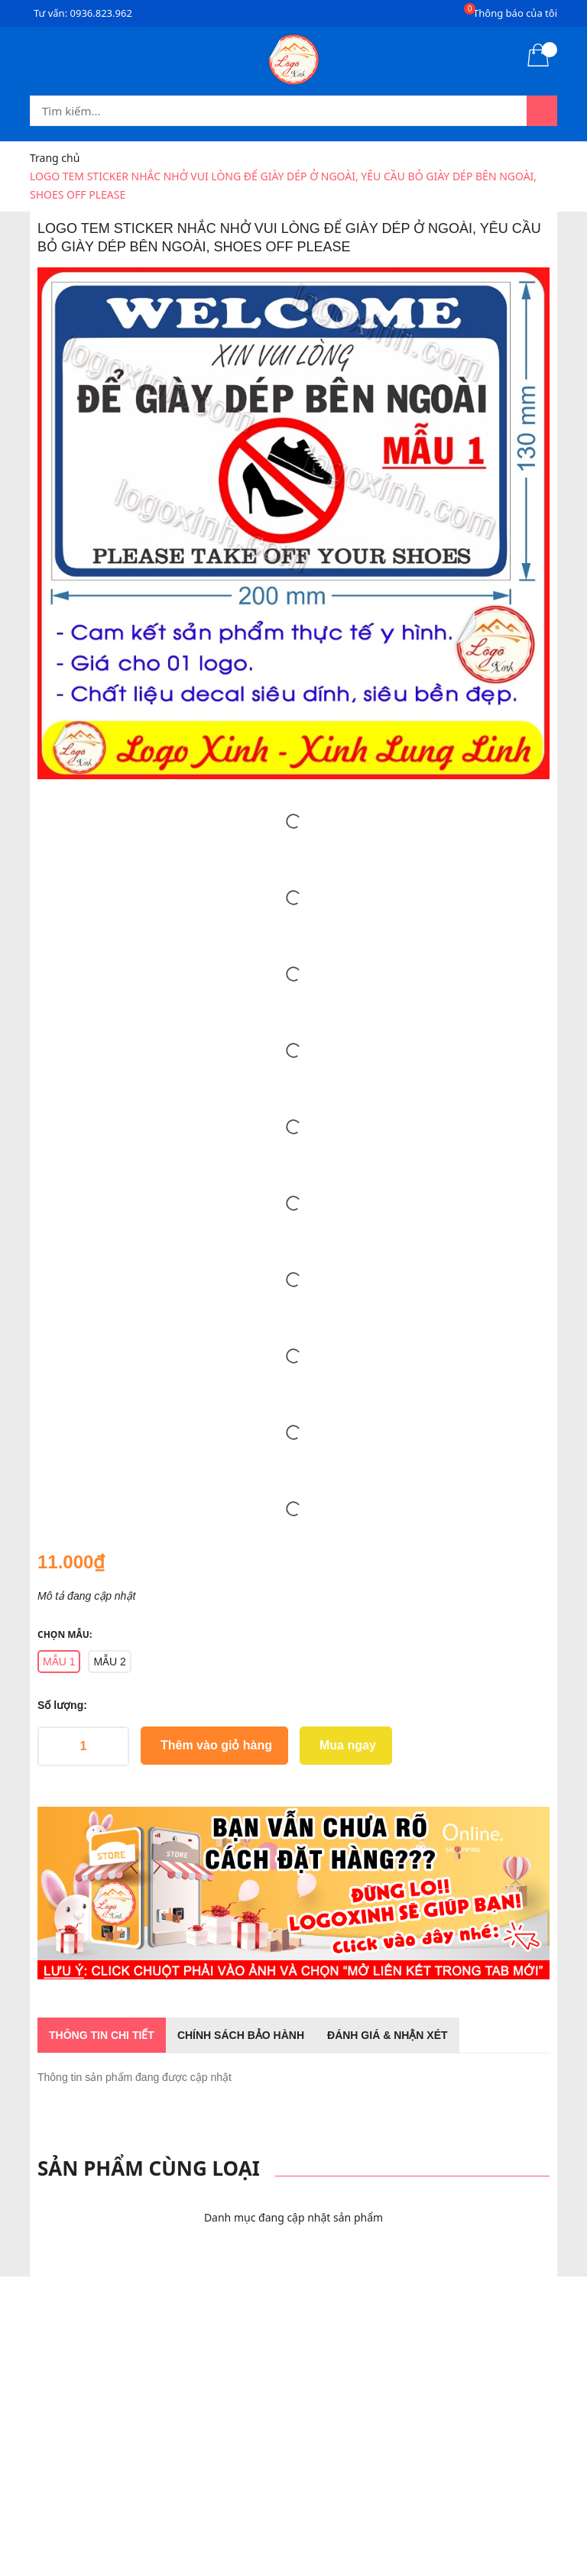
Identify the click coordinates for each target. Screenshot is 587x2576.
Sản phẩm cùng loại (148, 2168)
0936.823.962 (101, 13)
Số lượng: (62, 1705)
